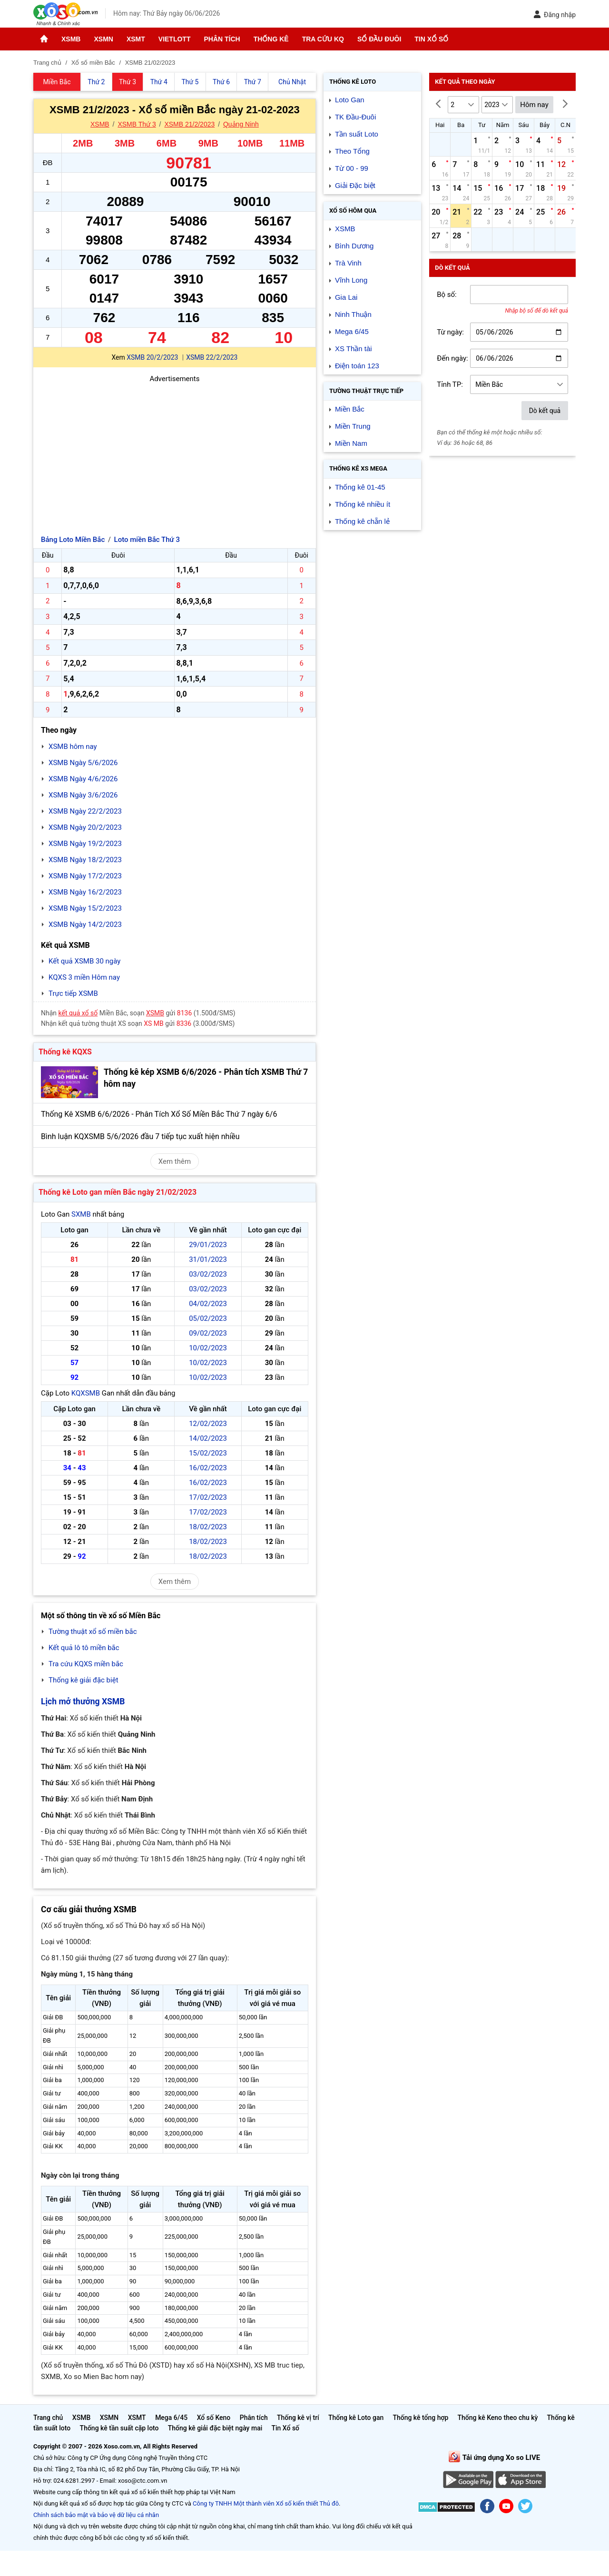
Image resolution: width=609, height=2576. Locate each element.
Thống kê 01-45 (360, 487)
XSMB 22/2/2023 (211, 357)
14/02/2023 (208, 1438)
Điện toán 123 (357, 366)
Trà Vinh (348, 263)
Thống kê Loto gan (355, 2417)
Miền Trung (353, 426)
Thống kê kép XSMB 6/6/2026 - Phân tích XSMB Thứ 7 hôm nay (206, 1078)
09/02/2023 (208, 1333)
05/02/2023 (208, 1318)
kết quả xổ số (78, 1013)
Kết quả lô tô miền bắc (84, 1647)
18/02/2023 (208, 1527)
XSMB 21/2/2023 (189, 124)
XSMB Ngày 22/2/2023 (85, 811)
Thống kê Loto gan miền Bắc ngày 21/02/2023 (117, 1192)
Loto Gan (349, 100)
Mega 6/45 (352, 331)
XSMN (103, 39)
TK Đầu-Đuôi (355, 117)
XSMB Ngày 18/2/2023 (85, 859)
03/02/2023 (208, 1274)
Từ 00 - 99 (351, 168)
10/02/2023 (208, 1348)
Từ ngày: (450, 332)
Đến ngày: (452, 358)
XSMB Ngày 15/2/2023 (85, 908)
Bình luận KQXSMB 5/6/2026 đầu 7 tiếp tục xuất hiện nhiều (140, 1136)
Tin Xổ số (431, 39)
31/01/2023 (208, 1259)
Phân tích (222, 39)
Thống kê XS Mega (358, 468)
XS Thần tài (353, 348)
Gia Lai (346, 297)
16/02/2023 (208, 1468)
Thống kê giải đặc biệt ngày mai (215, 2428)
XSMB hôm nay (73, 746)
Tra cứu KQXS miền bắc (86, 1664)
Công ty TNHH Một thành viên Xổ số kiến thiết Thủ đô (266, 2503)
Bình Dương (354, 246)
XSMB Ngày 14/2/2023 (85, 924)
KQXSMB (85, 1393)
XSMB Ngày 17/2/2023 (85, 876)
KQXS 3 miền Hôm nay (84, 977)
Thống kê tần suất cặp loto (119, 2428)
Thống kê (271, 39)
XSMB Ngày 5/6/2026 (83, 762)
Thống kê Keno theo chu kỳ (498, 2417)
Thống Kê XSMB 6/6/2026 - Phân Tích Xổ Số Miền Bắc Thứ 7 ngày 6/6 (159, 1114)
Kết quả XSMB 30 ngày (84, 961)
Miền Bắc (349, 409)
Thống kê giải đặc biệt (83, 1680)
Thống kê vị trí (298, 2417)
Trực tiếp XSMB (73, 993)
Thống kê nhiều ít (362, 504)
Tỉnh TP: (450, 384)
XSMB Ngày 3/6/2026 (83, 795)
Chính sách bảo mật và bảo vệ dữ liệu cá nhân (96, 2514)
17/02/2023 (208, 1497)
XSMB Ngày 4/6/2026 (83, 779)
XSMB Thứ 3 (137, 124)
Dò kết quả (544, 410)
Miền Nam (351, 443)
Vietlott (174, 39)
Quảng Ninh (241, 124)
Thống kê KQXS (65, 1051)
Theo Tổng (352, 151)
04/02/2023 (208, 1303)
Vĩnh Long (351, 280)
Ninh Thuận (353, 314)
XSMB (70, 39)
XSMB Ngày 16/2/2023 (85, 892)
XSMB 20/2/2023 (152, 357)
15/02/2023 (208, 1453)
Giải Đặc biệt (355, 185)
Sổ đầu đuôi (379, 39)
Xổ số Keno (214, 2417)
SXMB (81, 1214)
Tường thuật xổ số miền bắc (93, 1631)
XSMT (136, 39)
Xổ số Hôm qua (352, 210)
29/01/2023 (208, 1244)
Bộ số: (447, 294)
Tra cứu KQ (323, 39)
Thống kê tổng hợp (420, 2417)
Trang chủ (48, 2417)
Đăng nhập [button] (554, 14)
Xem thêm (174, 1161)
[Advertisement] (174, 451)
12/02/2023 (208, 1423)
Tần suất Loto (356, 134)
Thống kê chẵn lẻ (362, 521)
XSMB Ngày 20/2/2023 (85, 827)
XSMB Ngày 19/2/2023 (85, 843)
